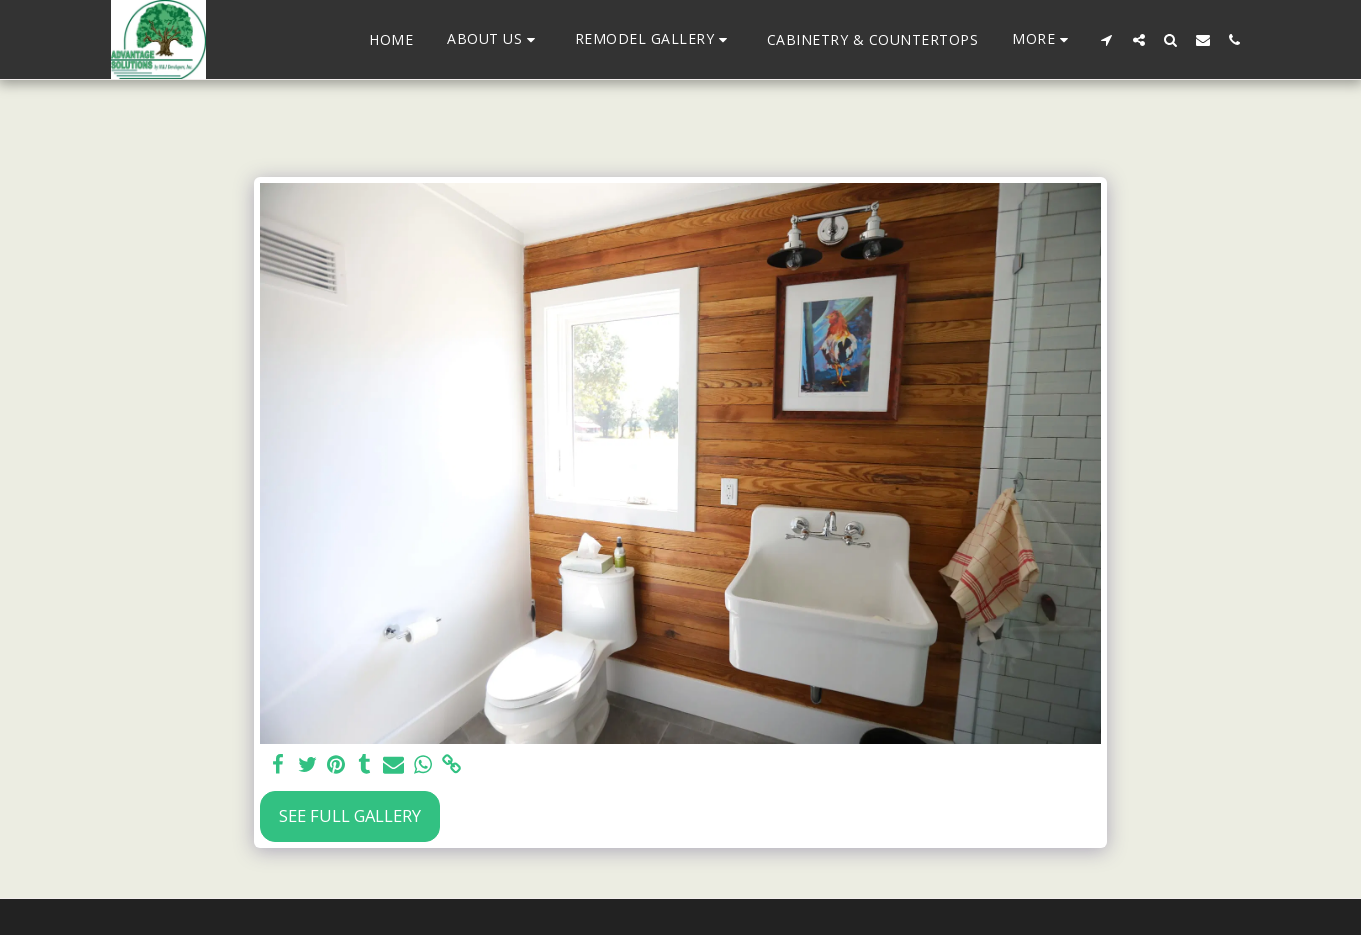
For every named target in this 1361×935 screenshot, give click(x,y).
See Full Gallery (350, 815)
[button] (494, 39)
